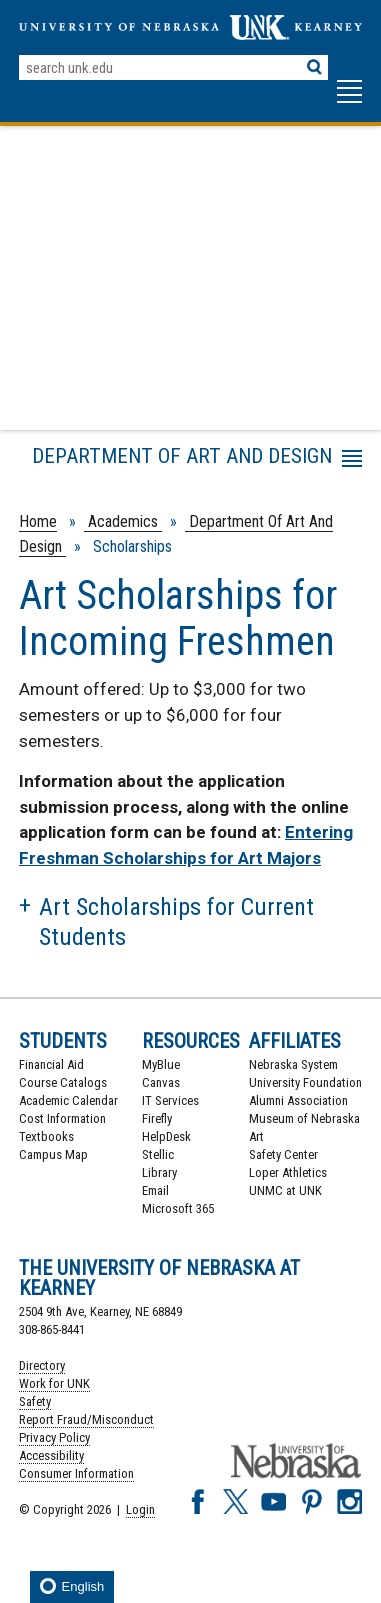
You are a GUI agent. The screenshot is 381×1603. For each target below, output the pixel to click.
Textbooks (46, 1136)
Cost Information (62, 1118)
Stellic (158, 1154)
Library (159, 1172)
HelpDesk (166, 1136)
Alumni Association (298, 1100)
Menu (52, 462)
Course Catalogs (63, 1082)
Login (140, 1509)
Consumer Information (76, 1473)
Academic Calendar (68, 1100)
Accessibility (51, 1455)
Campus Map (53, 1154)
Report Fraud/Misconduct (86, 1419)
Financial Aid (51, 1064)
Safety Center (283, 1154)
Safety (35, 1401)
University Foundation (305, 1082)
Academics (123, 521)
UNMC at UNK (285, 1190)
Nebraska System (293, 1064)
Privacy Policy (54, 1437)
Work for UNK (54, 1383)
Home (38, 521)
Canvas (161, 1082)
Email (155, 1190)
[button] (349, 101)
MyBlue (161, 1064)
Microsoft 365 (178, 1208)
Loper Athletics (288, 1172)
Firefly (157, 1118)
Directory (42, 1365)
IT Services (170, 1100)
